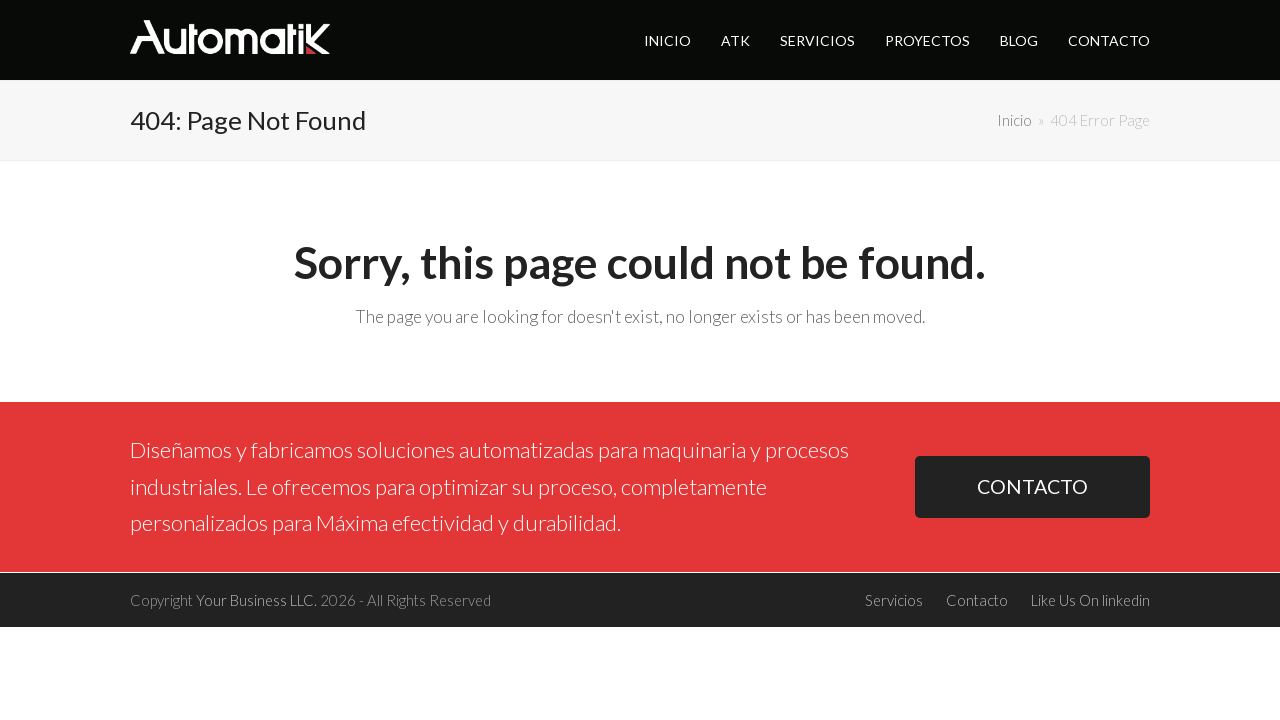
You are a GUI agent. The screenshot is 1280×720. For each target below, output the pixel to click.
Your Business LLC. (256, 600)
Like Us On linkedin (1090, 600)
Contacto (977, 600)
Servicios (894, 600)
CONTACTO (1032, 486)
